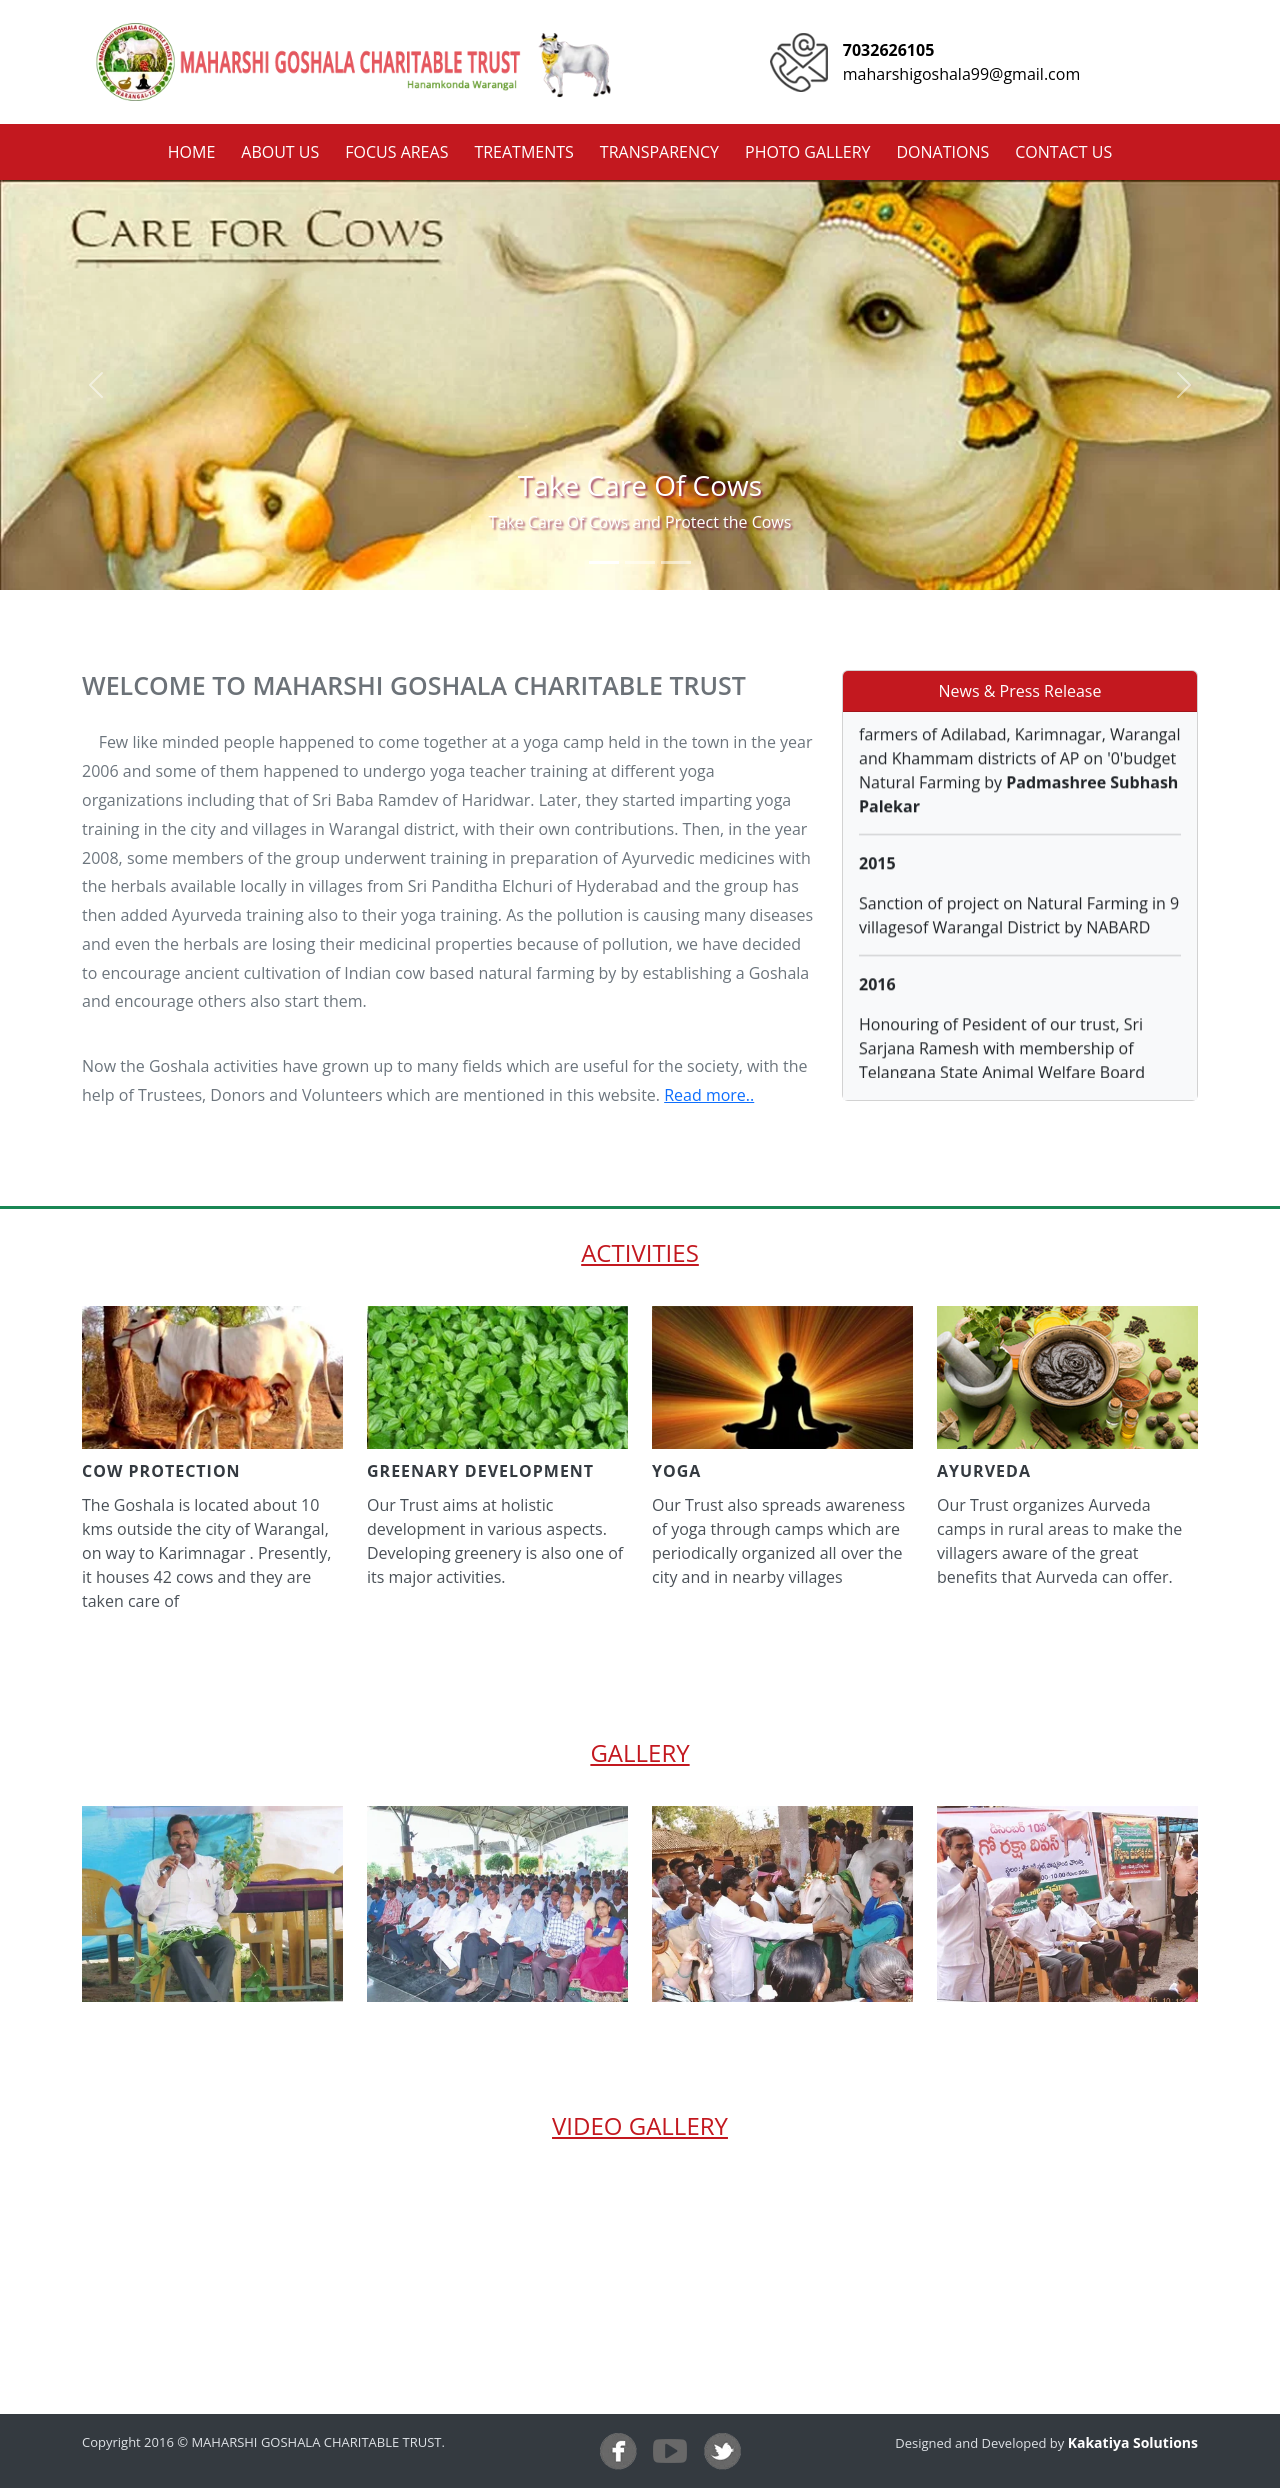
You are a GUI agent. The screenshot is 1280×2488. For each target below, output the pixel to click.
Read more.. (709, 1095)
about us (280, 152)
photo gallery (807, 152)
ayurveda (984, 1471)
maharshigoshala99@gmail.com (961, 74)
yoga (676, 1471)
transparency (659, 152)
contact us (1063, 152)
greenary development (480, 1471)
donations (942, 152)
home (192, 152)
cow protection (161, 1471)
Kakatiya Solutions (1133, 2442)
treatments (523, 152)
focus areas (396, 152)
